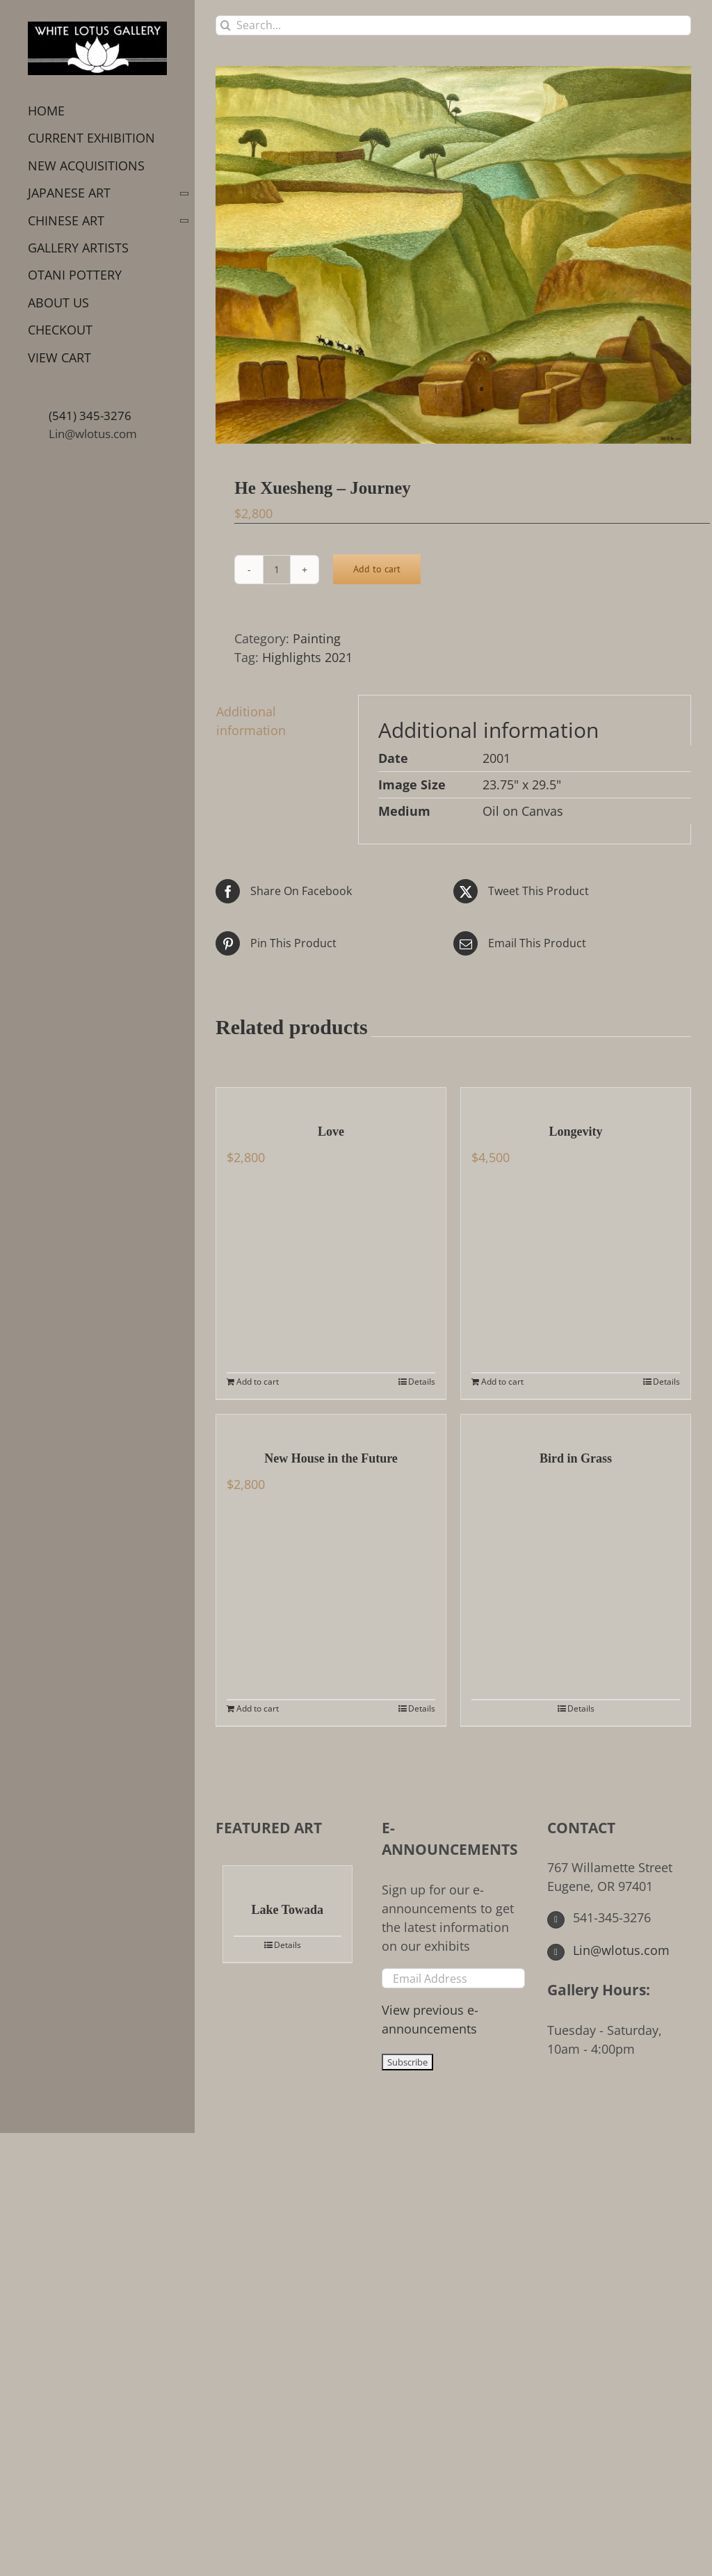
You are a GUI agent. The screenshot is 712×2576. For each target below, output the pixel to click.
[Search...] (453, 25)
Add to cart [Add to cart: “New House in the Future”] (257, 1708)
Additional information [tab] (251, 721)
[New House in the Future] (331, 1425)
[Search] (226, 25)
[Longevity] (575, 1098)
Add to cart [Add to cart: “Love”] (257, 1381)
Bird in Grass (576, 1458)
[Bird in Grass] (575, 1425)
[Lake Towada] (287, 1876)
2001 (496, 758)
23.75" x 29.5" (522, 784)
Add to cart (376, 569)
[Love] (331, 1098)
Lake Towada (288, 1910)
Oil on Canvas (523, 811)
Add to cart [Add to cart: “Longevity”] (502, 1381)
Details (421, 1381)
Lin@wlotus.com (93, 434)
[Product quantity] (277, 569)
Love (331, 1131)
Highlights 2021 (307, 657)
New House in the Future (331, 1458)
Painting (317, 638)
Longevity (575, 1131)
